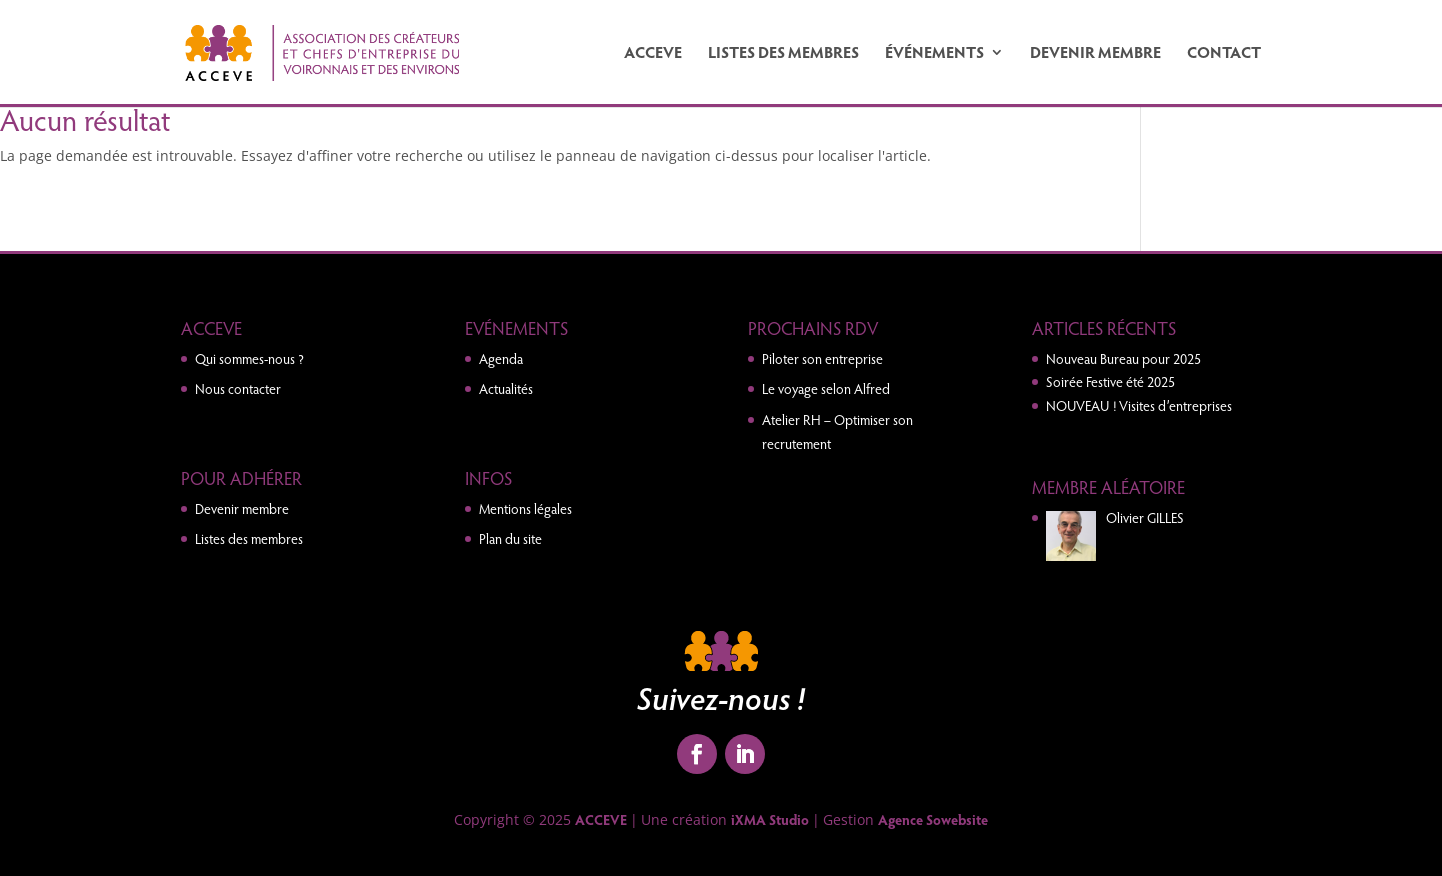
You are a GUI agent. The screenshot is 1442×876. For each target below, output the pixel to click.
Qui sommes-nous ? (249, 358)
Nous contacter (238, 388)
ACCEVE (653, 53)
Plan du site (510, 538)
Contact (1224, 53)
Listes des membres (783, 53)
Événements (934, 53)
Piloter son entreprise (822, 358)
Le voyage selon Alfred (826, 388)
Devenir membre (1095, 53)
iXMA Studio (770, 819)
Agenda (501, 358)
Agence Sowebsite (933, 819)
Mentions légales (525, 508)
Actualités (506, 388)
